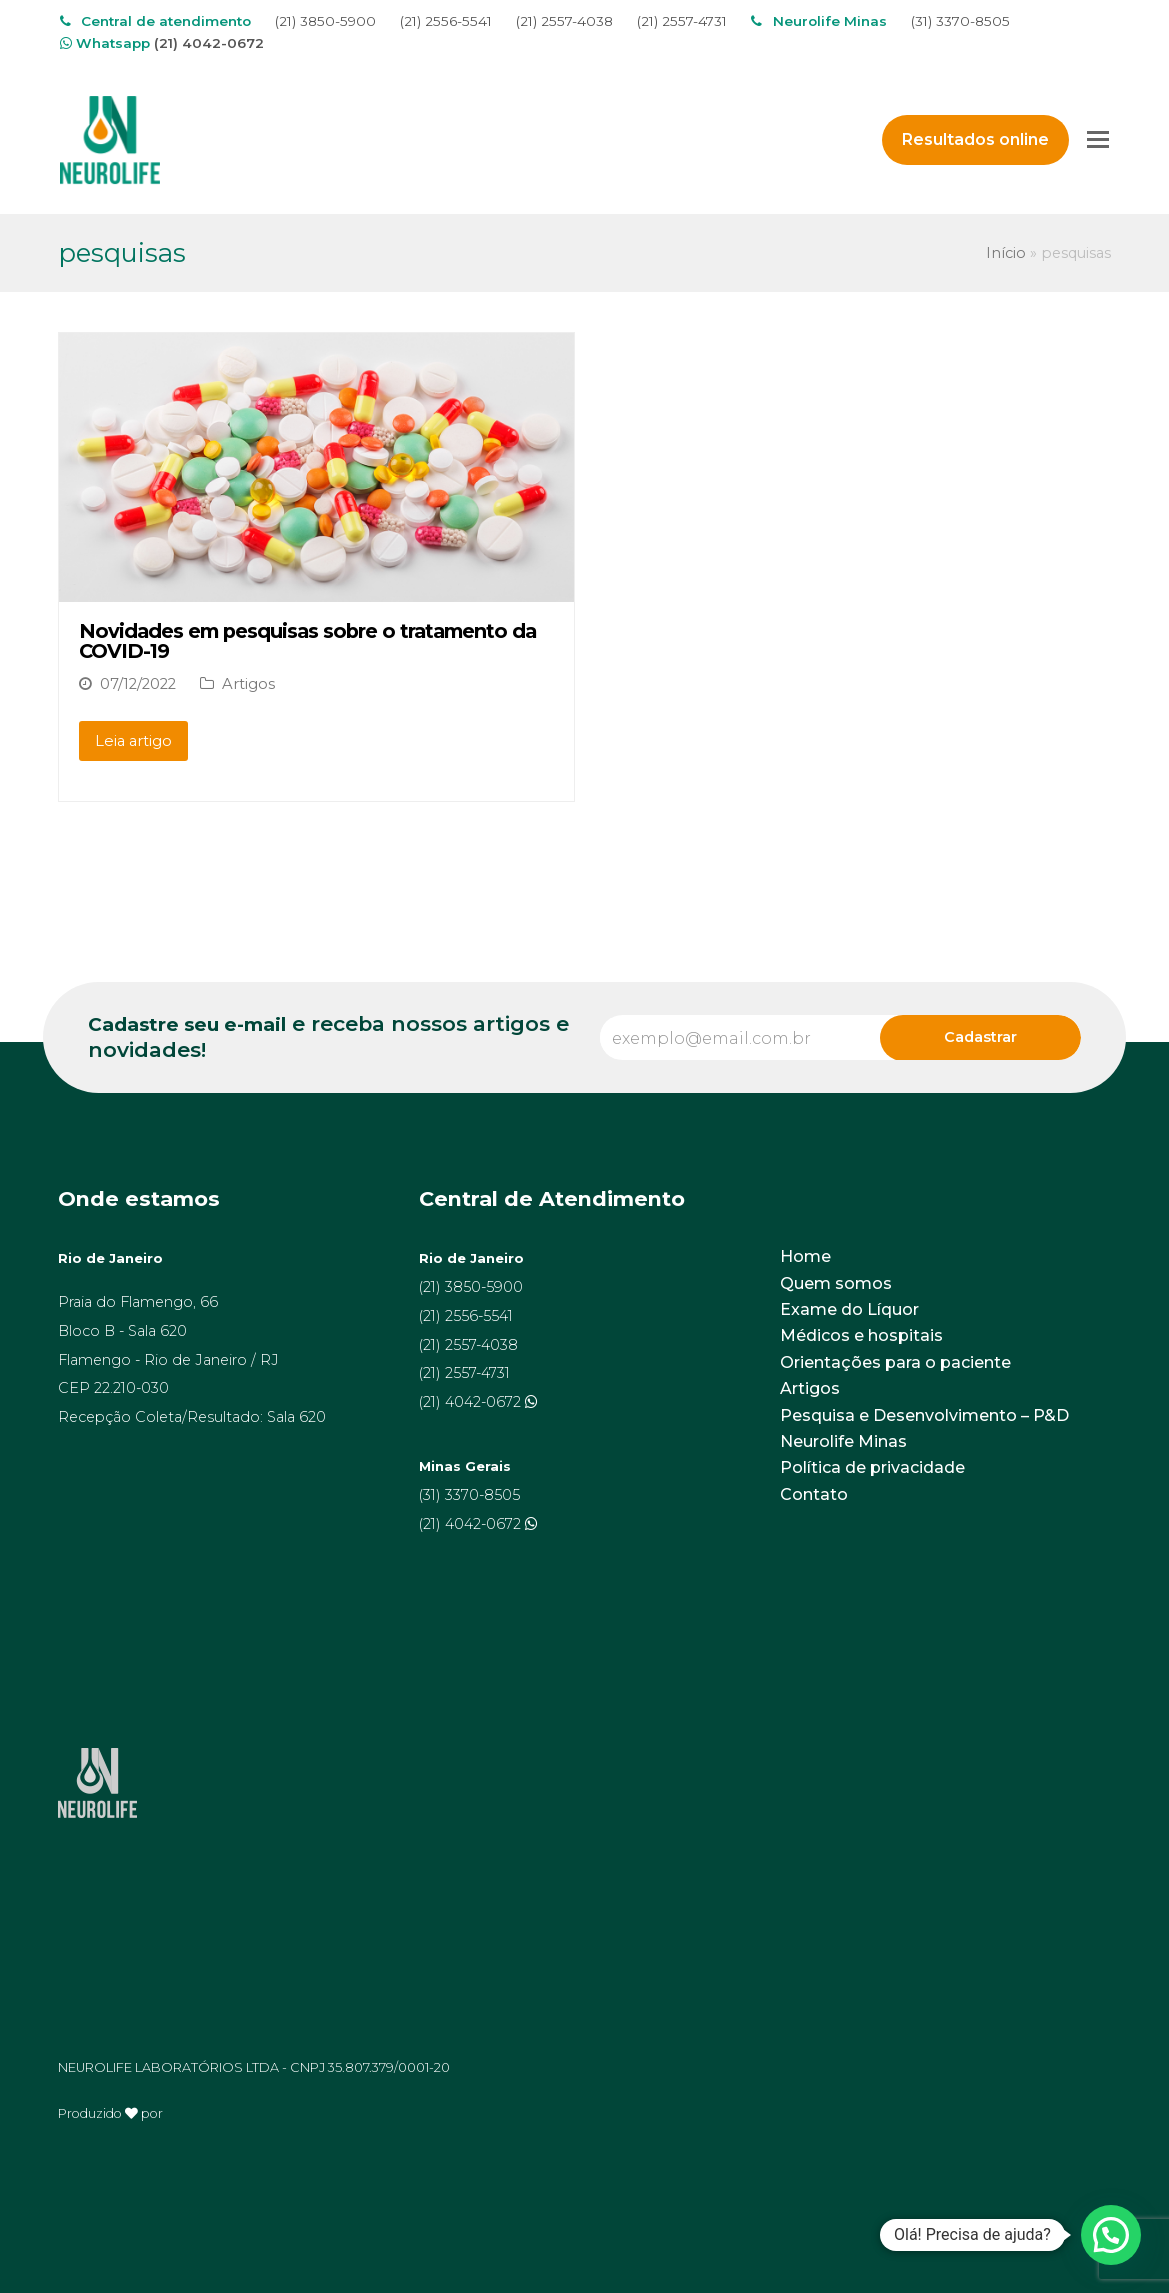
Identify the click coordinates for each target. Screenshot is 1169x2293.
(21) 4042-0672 (209, 43)
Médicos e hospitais (861, 1335)
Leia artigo (133, 741)
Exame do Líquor (849, 1309)
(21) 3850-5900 (325, 21)
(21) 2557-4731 (682, 21)
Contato (814, 1494)
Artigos (248, 684)
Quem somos (836, 1283)
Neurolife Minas (843, 1441)
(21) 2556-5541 (446, 21)
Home (805, 1256)
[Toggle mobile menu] (1098, 140)
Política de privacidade (872, 1467)
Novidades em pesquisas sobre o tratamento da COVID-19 (307, 641)
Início (1006, 253)
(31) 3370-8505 (960, 21)
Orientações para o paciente (895, 1362)
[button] (1111, 2235)
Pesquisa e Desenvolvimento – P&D (924, 1415)
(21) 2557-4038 (564, 21)
